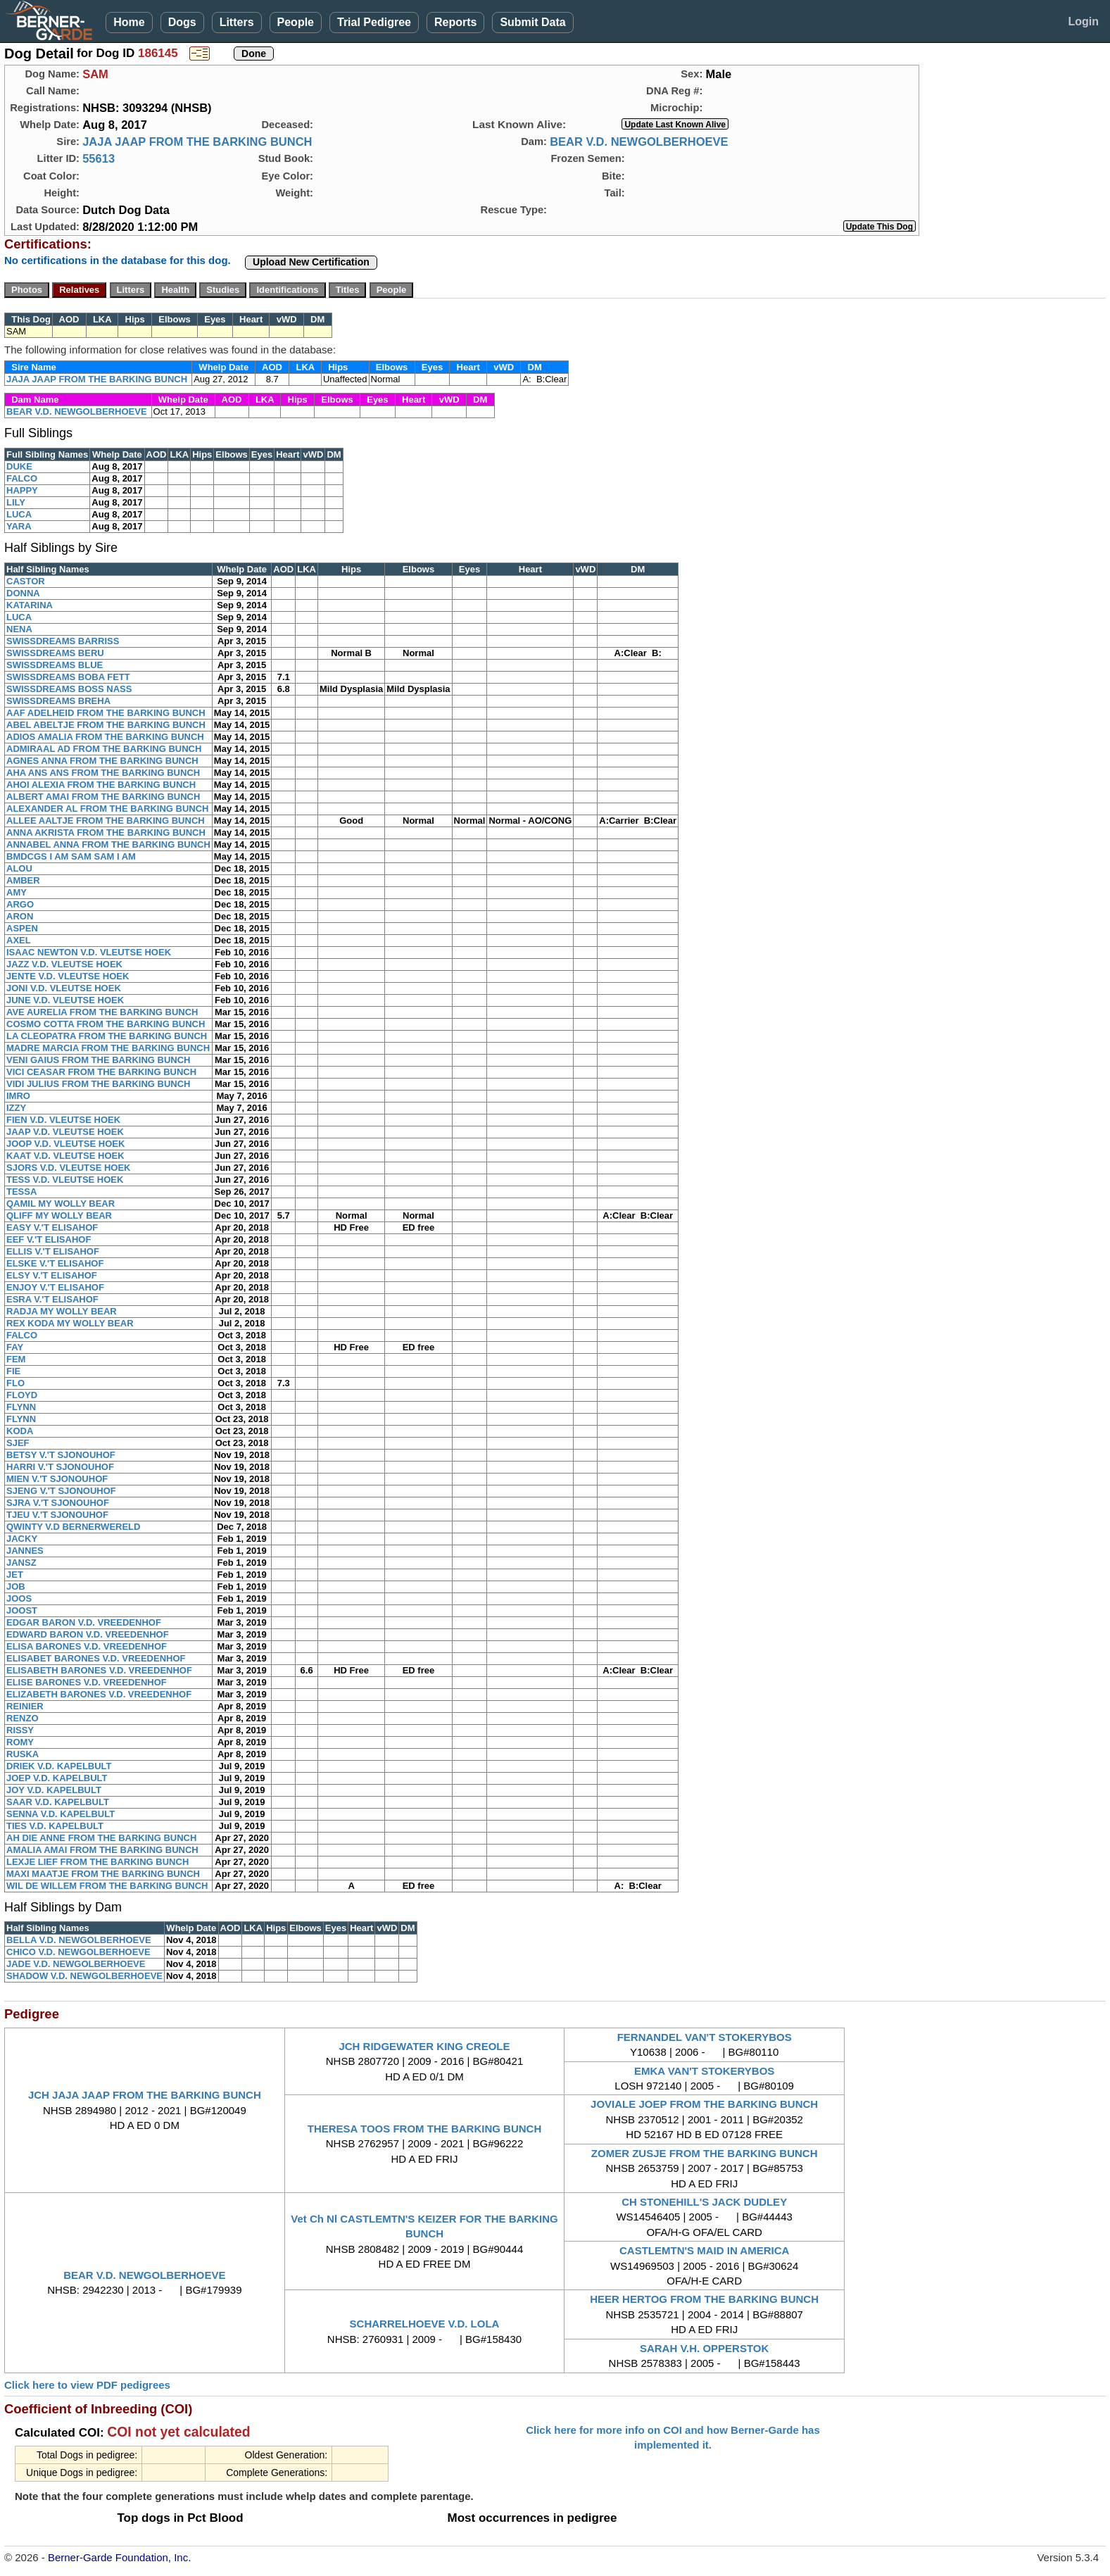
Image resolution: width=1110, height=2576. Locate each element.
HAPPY (22, 490)
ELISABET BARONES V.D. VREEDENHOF (96, 1658)
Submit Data (532, 22)
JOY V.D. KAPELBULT (53, 1790)
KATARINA (29, 605)
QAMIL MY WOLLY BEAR (60, 1203)
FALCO (21, 478)
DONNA (23, 593)
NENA (19, 629)
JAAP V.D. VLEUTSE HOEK (65, 1131)
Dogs (182, 22)
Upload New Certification (311, 262)
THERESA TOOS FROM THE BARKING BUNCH (425, 2129)
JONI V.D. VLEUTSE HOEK (63, 988)
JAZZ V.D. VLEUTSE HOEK (64, 964)
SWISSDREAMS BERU (55, 653)
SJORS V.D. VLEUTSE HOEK (68, 1167)
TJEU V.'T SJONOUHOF (57, 1514)
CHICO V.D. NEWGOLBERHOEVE (78, 1952)
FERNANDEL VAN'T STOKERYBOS (704, 2037)
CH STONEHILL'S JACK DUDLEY (704, 2202)
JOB (15, 1586)
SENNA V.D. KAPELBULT (60, 1814)
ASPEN (22, 928)
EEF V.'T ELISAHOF (48, 1239)
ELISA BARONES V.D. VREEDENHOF (86, 1646)
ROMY (20, 1742)
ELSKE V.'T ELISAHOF (54, 1263)
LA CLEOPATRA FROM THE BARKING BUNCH (106, 1036)
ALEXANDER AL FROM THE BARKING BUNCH (107, 808)
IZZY (16, 1107)
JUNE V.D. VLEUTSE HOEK (65, 1000)
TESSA (21, 1191)
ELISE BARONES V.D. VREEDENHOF (86, 1682)
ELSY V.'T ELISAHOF (51, 1275)
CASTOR (25, 581)
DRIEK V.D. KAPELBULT (59, 1766)
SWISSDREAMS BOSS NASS (69, 689)
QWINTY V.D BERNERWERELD (73, 1526)
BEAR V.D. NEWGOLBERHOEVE (639, 141)
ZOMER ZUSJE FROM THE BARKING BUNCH (704, 2153)
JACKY (21, 1538)
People (295, 22)
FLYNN (21, 1407)
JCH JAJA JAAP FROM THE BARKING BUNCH (144, 2095)
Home (128, 22)
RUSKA (22, 1754)
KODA (19, 1431)
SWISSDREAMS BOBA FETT (68, 677)
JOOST (21, 1610)
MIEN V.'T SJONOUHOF (57, 1479)
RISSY (20, 1730)
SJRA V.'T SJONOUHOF (57, 1502)
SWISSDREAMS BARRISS (62, 641)
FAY (14, 1347)
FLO (15, 1383)
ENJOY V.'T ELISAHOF (55, 1287)
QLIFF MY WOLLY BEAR (59, 1215)
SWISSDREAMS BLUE (54, 665)
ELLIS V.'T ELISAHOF (52, 1251)
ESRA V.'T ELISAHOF (52, 1299)
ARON (19, 916)
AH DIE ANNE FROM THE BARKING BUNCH (101, 1838)
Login (1083, 21)
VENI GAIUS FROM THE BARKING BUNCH (98, 1060)
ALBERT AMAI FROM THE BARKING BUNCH (103, 796)
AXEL (18, 940)
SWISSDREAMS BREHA (58, 701)
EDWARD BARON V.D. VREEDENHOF (87, 1634)
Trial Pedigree (374, 22)
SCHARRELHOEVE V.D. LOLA (425, 2324)
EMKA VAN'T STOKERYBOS (704, 2071)
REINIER (25, 1706)
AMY (16, 892)
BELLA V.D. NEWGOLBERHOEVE (78, 1940)
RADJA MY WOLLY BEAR (61, 1311)
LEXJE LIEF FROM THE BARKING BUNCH (97, 1861)
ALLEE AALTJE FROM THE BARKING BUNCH (105, 820)
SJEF (18, 1443)
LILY (15, 502)
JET (14, 1574)
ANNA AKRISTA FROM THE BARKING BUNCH (106, 832)
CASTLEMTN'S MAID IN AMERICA (704, 2250)
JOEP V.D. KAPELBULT (57, 1778)
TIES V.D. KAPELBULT (54, 1826)
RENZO (22, 1718)
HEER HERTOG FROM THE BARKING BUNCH (704, 2299)
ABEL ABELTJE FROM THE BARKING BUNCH (106, 725)
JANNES (25, 1550)
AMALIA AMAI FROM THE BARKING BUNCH (102, 1850)
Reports (455, 22)
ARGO (20, 904)
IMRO (18, 1096)
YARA (19, 526)
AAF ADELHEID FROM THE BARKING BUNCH (106, 713)
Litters (237, 22)
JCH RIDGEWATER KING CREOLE (424, 2046)
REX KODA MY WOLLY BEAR (70, 1323)
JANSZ (21, 1562)
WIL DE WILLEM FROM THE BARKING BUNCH (107, 1885)
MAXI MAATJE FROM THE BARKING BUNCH (103, 1873)
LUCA (19, 514)
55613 (98, 158)
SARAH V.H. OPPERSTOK (704, 2348)
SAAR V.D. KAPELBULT (57, 1802)
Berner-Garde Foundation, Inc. (119, 2557)
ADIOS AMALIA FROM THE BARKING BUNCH (105, 736)
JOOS (19, 1598)
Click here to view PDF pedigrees (87, 2385)
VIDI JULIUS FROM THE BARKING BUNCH (98, 1084)
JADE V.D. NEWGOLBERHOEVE (75, 1964)
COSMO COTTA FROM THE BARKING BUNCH (105, 1024)
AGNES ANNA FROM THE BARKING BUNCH (102, 760)
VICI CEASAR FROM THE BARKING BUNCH (101, 1072)
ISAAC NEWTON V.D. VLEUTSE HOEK (88, 952)
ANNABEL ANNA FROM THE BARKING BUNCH (108, 844)
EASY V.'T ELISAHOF (52, 1227)
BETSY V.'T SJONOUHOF (60, 1455)
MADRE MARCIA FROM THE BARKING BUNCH (108, 1048)
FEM (15, 1359)
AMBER (23, 880)
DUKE (19, 466)
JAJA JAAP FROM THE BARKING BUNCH (197, 141)
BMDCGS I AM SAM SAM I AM (71, 856)
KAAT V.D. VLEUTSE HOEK (65, 1155)
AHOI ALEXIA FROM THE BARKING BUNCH (101, 784)
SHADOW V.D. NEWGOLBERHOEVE (84, 1976)
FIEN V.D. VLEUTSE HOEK (63, 1119)
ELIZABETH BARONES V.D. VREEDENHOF (98, 1694)
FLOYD (21, 1395)
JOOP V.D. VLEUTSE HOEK (65, 1143)
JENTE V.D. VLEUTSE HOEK (67, 976)
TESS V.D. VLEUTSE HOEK (64, 1179)
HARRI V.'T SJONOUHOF (60, 1467)
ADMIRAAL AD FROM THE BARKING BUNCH (103, 748)
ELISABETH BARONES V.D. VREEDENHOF (99, 1670)
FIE (13, 1371)
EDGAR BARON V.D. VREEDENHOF (83, 1622)
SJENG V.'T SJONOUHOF (61, 1490)
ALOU (19, 868)
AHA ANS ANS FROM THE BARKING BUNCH (103, 772)
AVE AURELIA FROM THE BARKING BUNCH (102, 1012)
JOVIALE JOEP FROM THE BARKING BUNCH (704, 2104)
